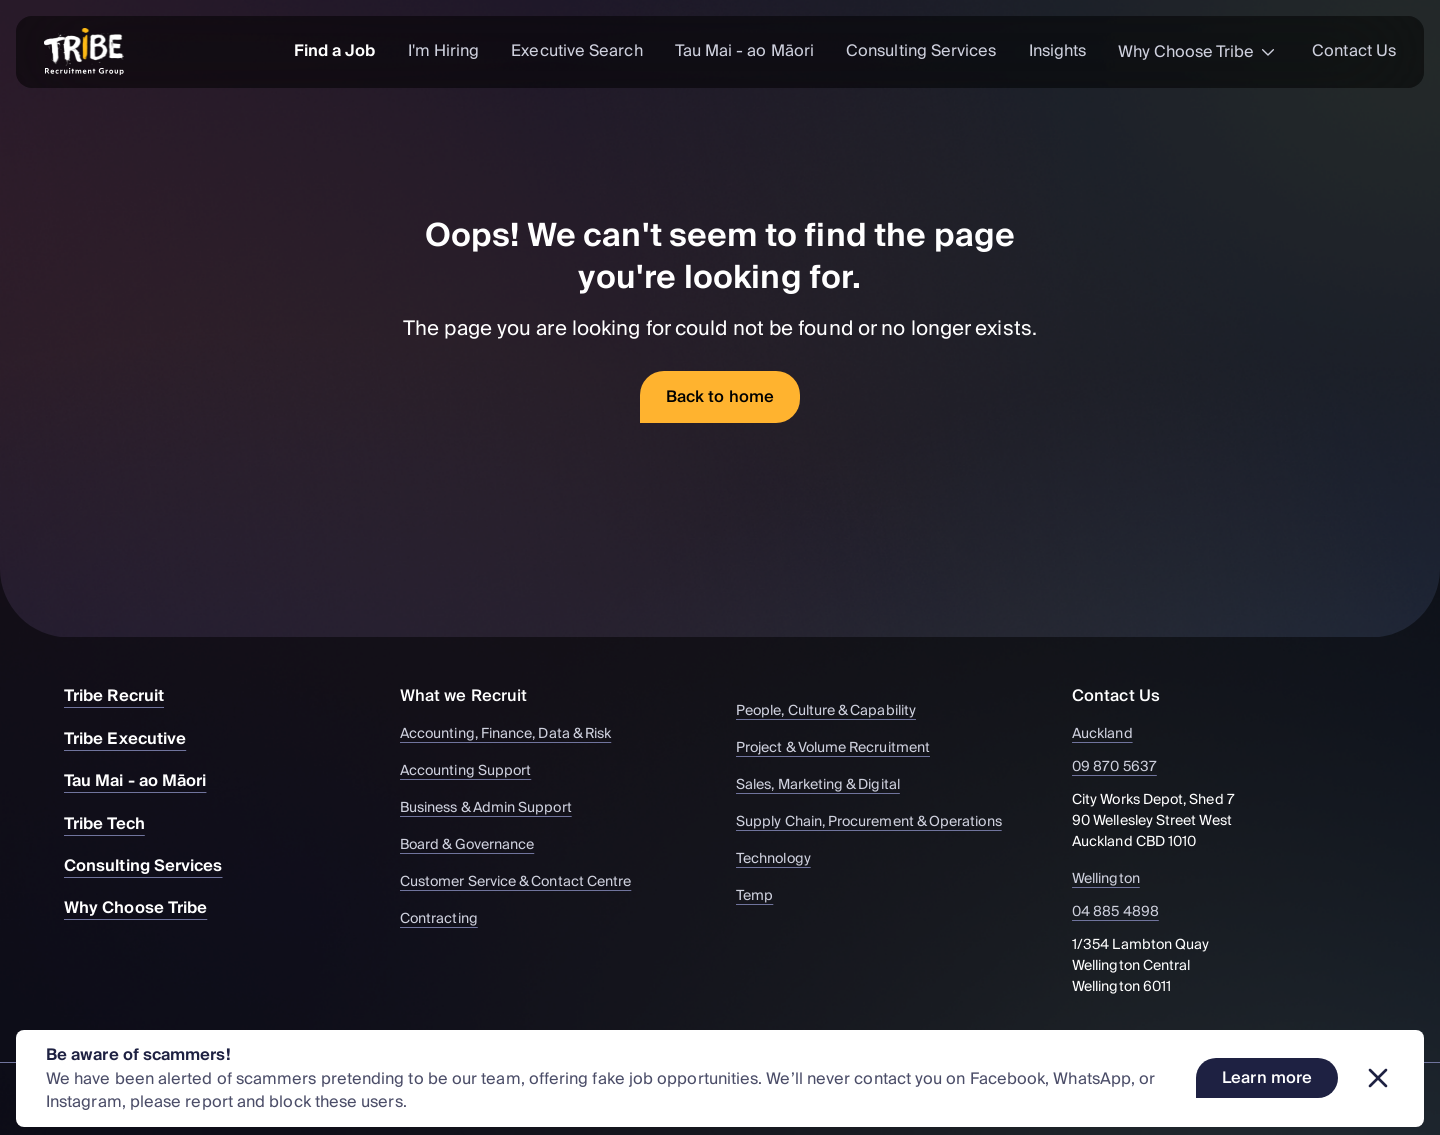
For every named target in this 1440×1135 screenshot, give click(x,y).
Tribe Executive (135, 739)
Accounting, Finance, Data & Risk (515, 734)
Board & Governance (476, 845)
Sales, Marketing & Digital (827, 785)
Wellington (1117, 879)
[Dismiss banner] (1378, 1078)
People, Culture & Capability (835, 711)
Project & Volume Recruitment (842, 748)
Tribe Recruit (124, 696)
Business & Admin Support (495, 808)
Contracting (448, 919)
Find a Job (335, 51)
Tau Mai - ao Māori (744, 51)
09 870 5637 (1126, 767)
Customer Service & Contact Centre (525, 882)
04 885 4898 (1127, 912)
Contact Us (1354, 51)
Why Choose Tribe (1199, 52)
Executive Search (576, 51)
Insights (1058, 51)
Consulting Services (921, 51)
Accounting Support (475, 771)
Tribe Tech (114, 824)
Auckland (1114, 734)
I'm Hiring (444, 51)
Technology (783, 859)
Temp (764, 896)
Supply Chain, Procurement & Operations (878, 822)
